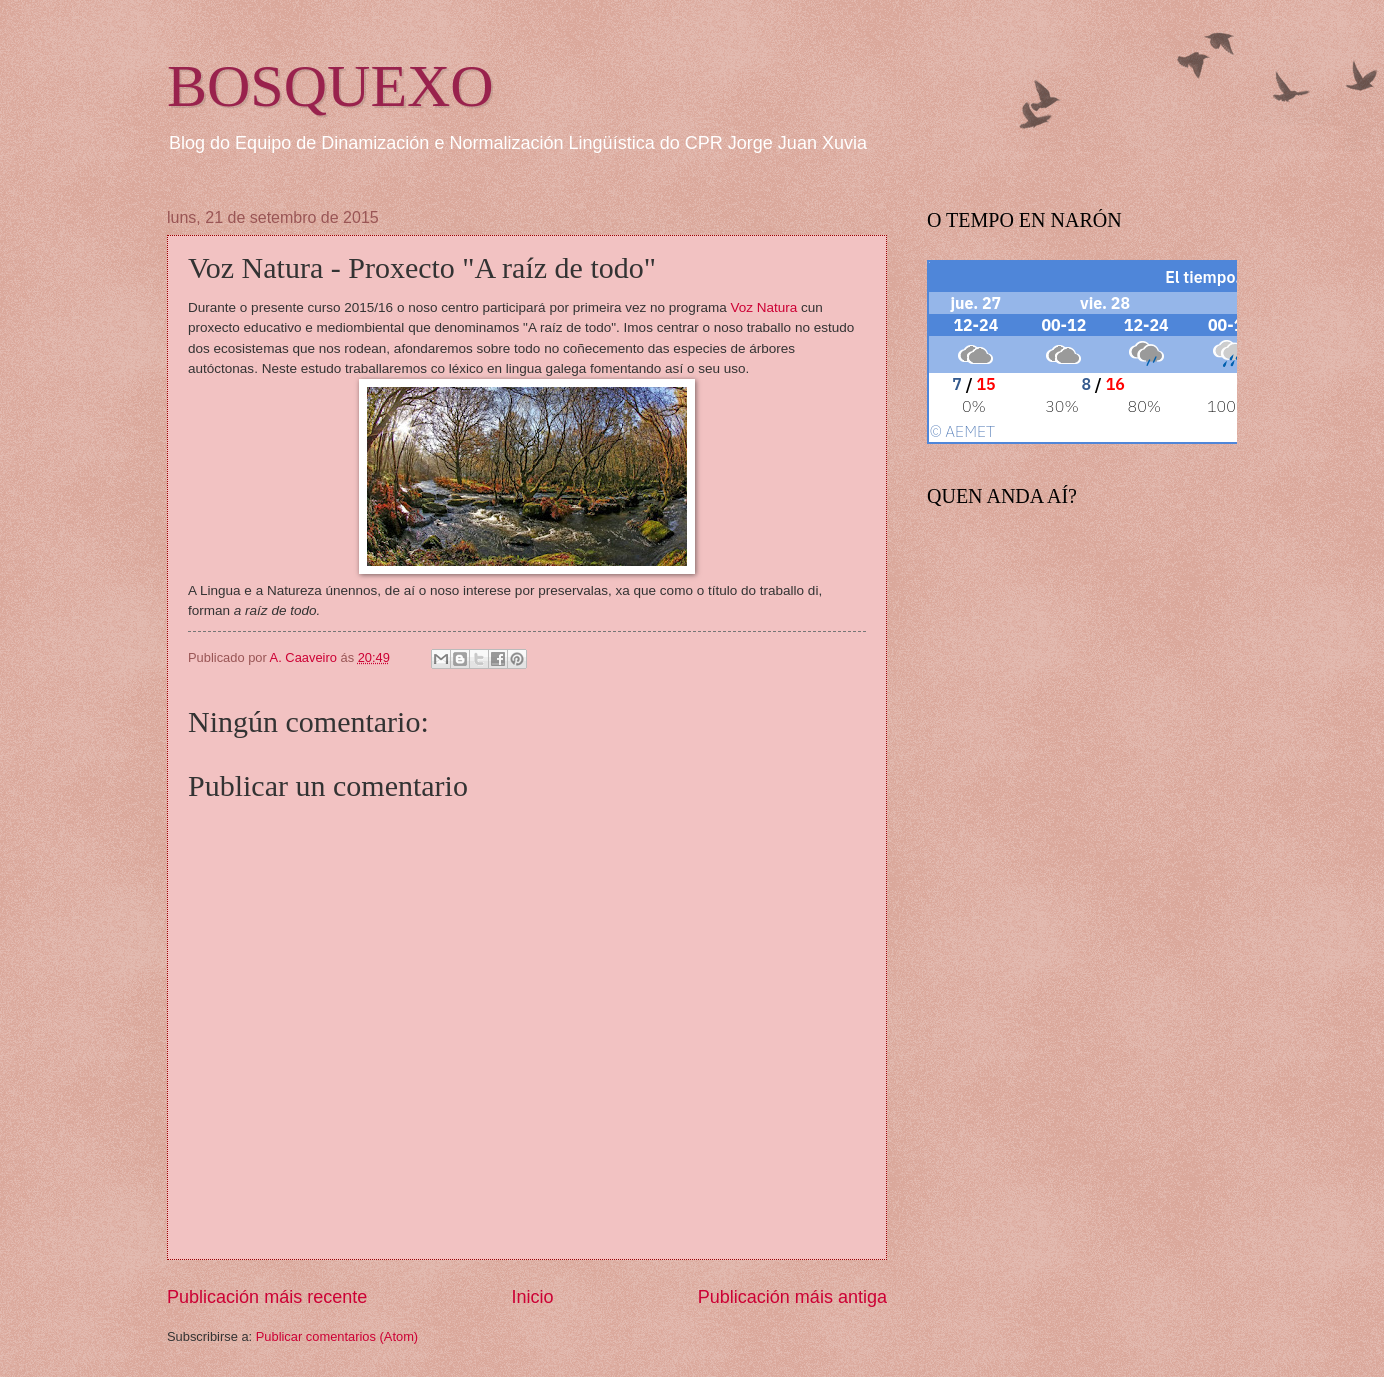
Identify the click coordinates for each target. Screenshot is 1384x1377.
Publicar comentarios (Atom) (337, 1336)
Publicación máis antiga (792, 1297)
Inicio (532, 1297)
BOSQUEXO (330, 86)
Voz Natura (765, 307)
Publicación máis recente (267, 1297)
